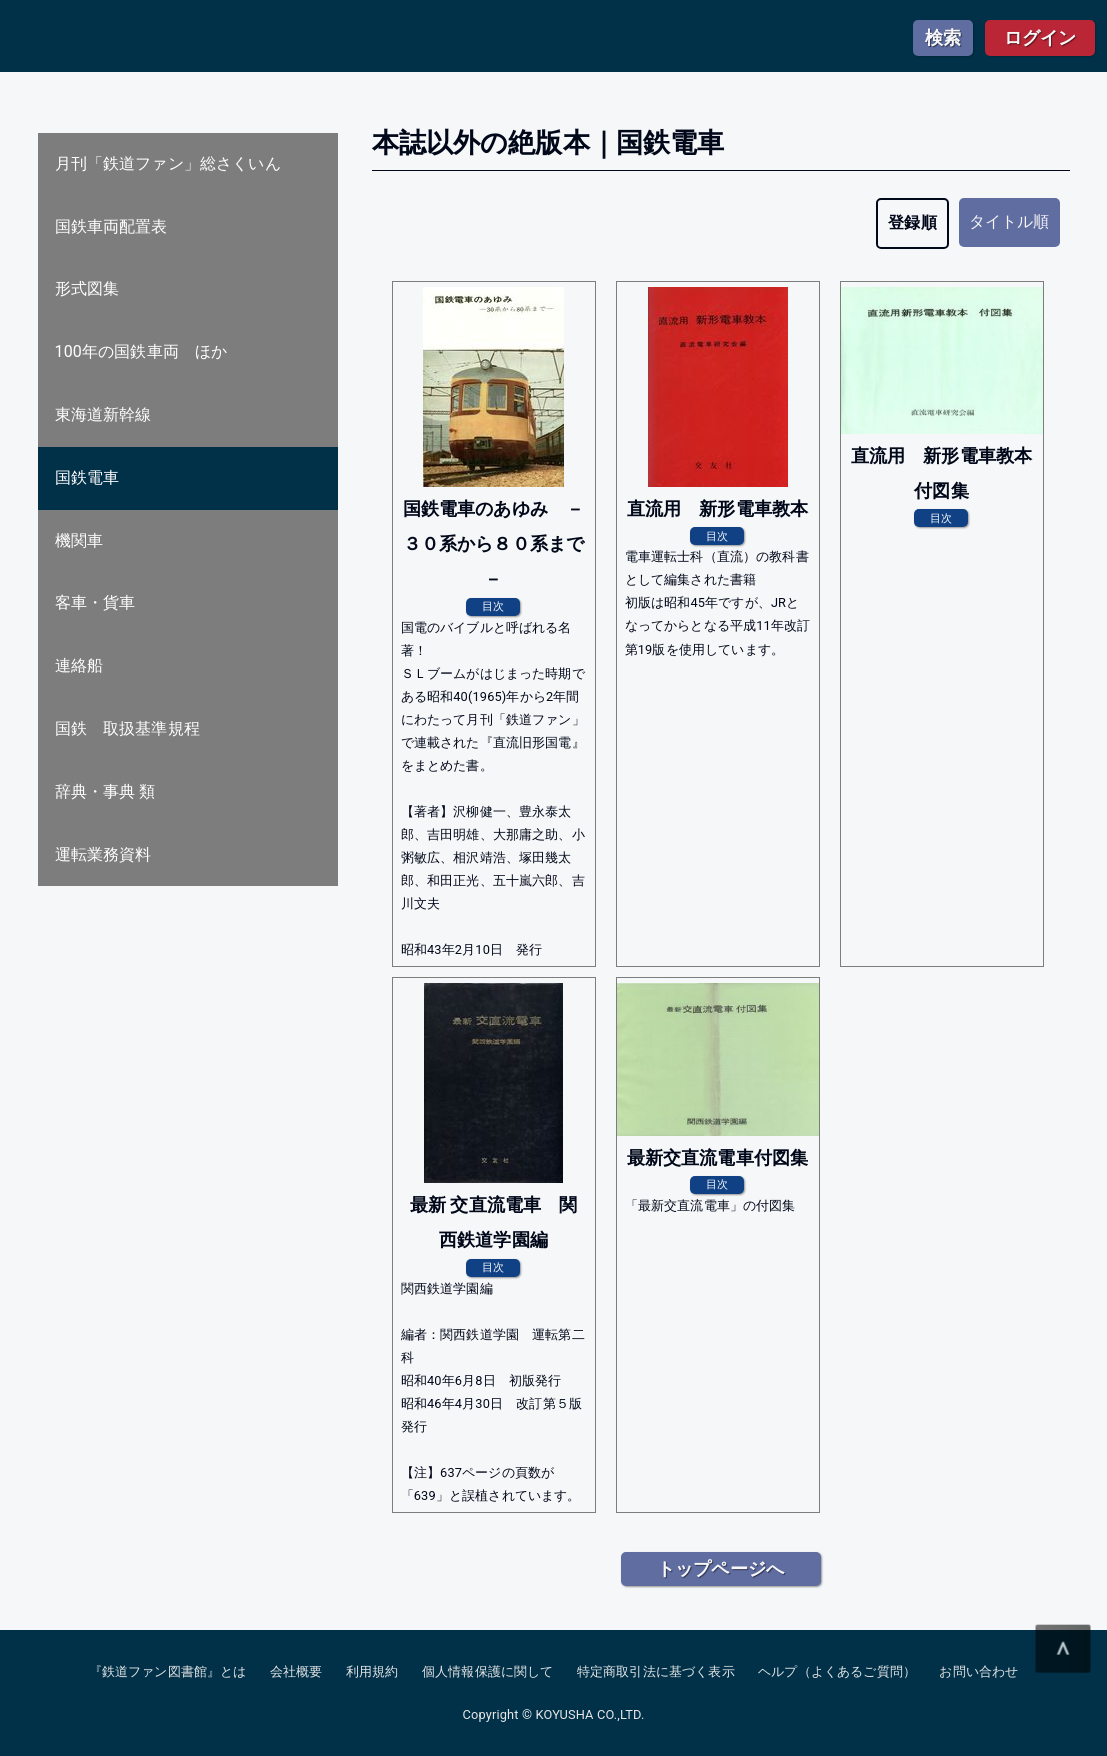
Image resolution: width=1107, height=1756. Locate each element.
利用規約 (372, 1671)
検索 (943, 37)
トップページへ (720, 1568)
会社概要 (296, 1671)
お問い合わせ (978, 1671)
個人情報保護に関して (488, 1671)
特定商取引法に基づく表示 (656, 1671)
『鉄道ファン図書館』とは (168, 1671)
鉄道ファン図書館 (169, 37)
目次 (493, 606)
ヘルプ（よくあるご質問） (837, 1671)
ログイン (1040, 37)
